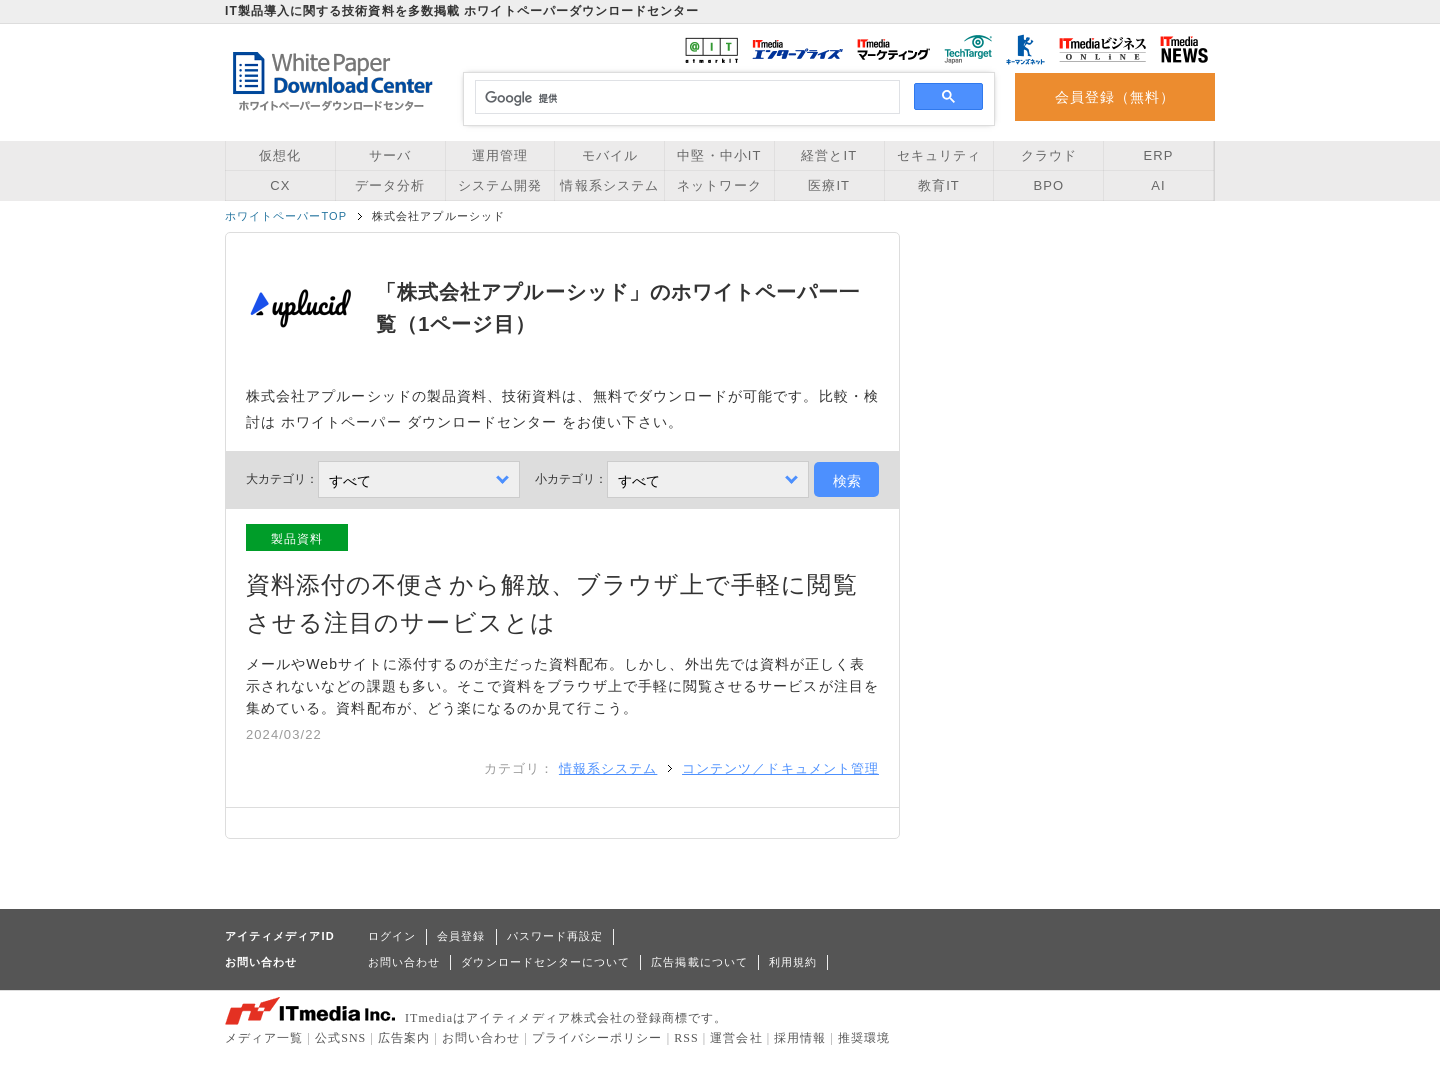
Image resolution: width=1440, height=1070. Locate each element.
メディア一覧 (264, 1038)
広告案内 (404, 1038)
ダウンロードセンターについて (545, 962)
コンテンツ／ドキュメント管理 (780, 768)
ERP (1159, 155)
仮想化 (280, 155)
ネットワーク (719, 185)
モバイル (610, 155)
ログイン (392, 936)
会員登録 (461, 936)
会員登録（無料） (1115, 97)
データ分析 (390, 185)
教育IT (939, 185)
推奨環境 (864, 1038)
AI (1158, 185)
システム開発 (500, 185)
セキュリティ (939, 155)
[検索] (684, 98)
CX (280, 185)
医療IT (829, 185)
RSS (686, 1038)
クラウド (1049, 155)
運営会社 (736, 1038)
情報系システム (609, 185)
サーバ (390, 155)
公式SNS (340, 1038)
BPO (1048, 185)
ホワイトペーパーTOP (286, 216)
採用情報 (800, 1038)
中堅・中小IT (719, 155)
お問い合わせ (404, 962)
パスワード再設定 (555, 936)
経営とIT (829, 155)
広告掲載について (699, 962)
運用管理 (500, 155)
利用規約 (793, 962)
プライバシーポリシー (597, 1038)
